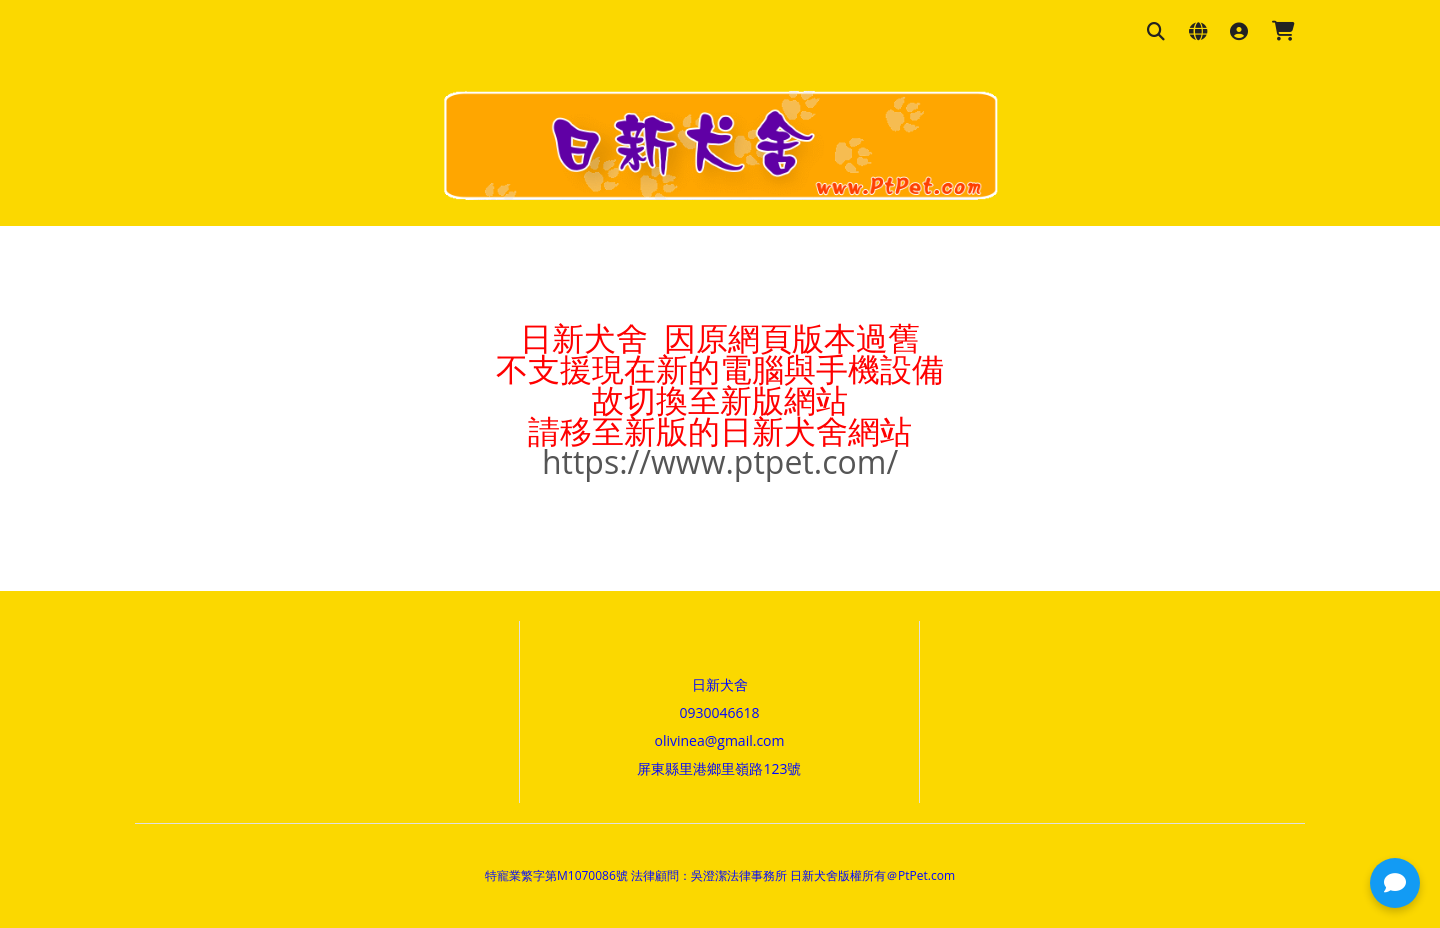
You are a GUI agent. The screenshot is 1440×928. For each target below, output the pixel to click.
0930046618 (719, 712)
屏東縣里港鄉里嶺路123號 (719, 768)
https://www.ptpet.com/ (720, 461)
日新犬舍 (720, 684)
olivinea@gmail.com (720, 740)
